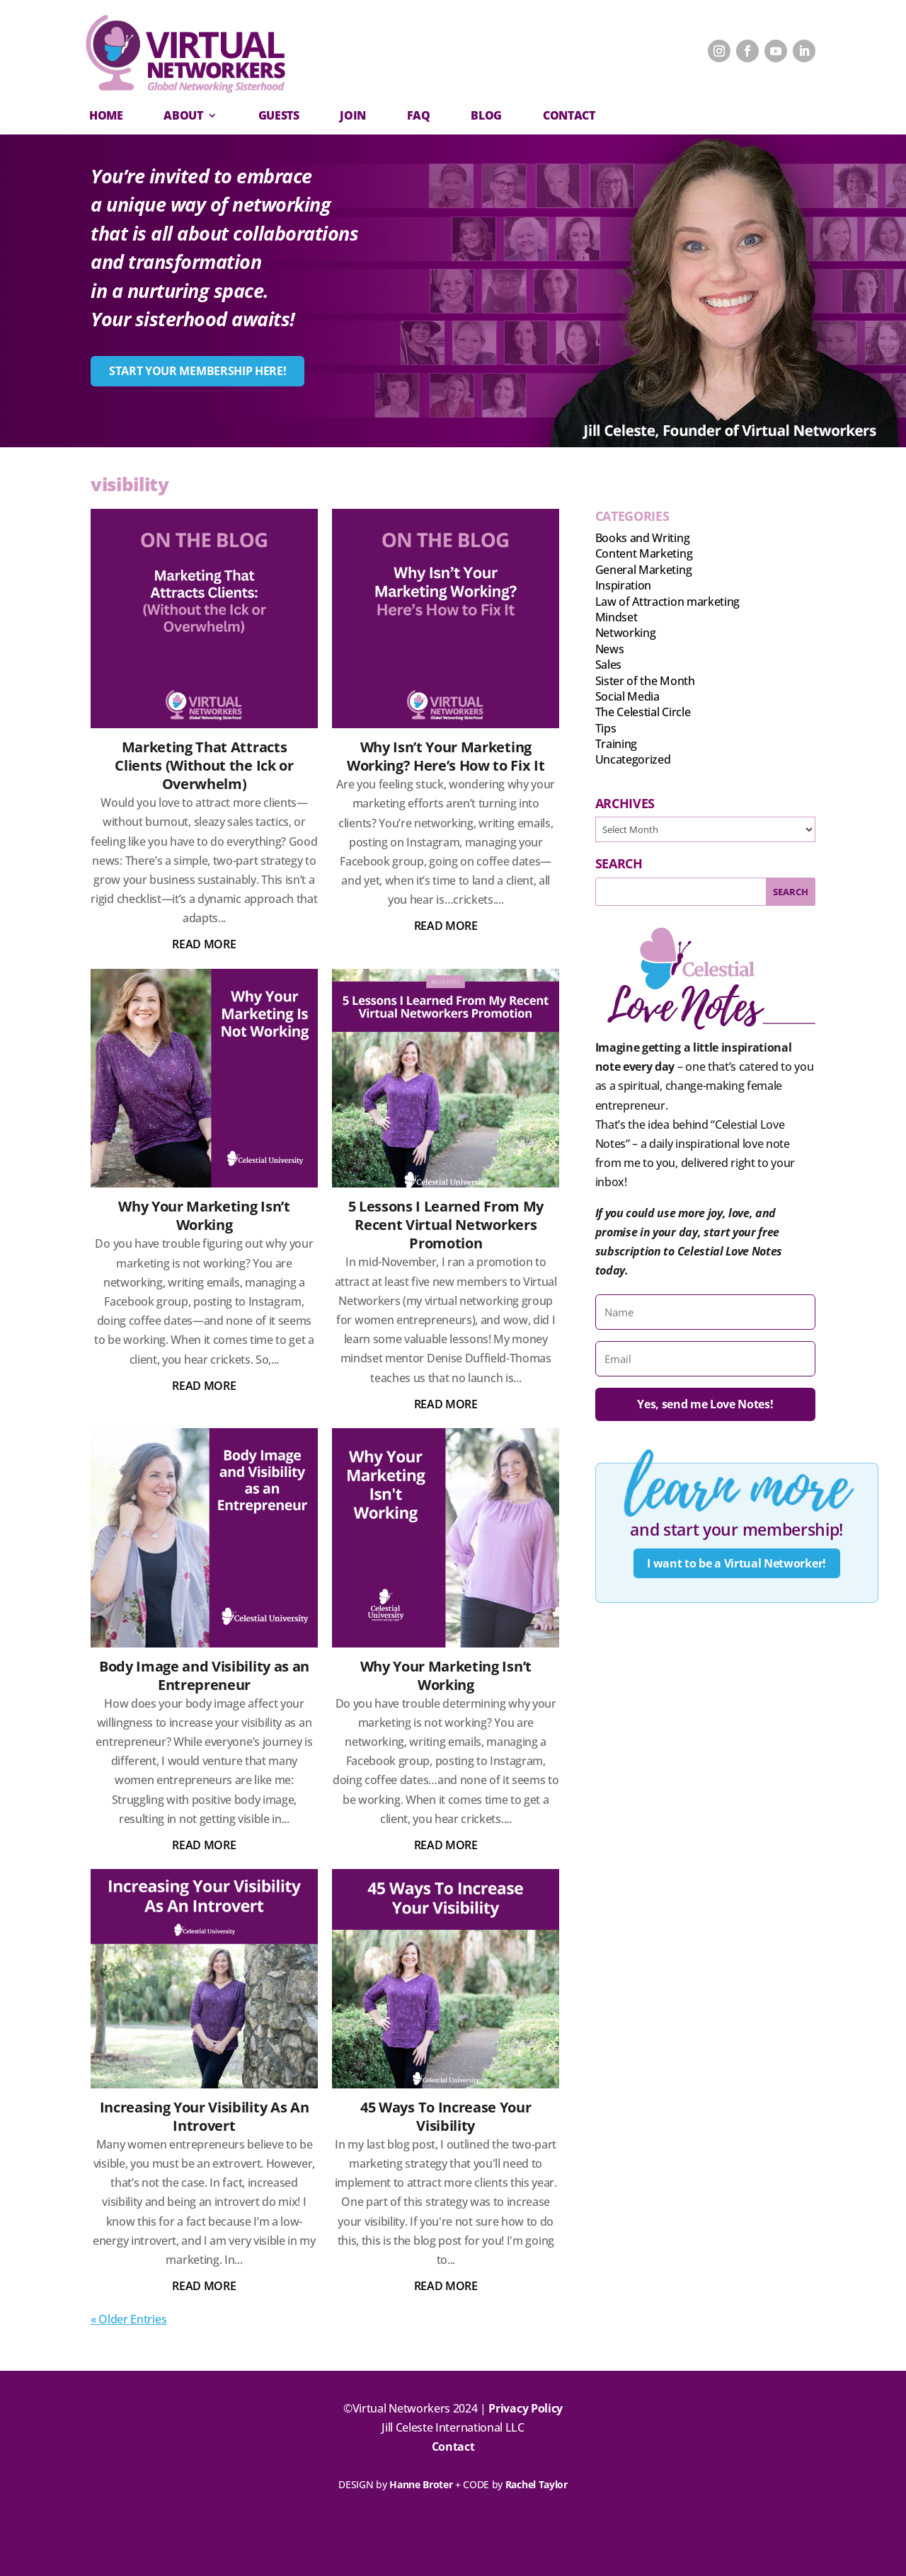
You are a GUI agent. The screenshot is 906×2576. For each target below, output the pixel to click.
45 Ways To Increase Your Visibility (445, 2116)
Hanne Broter (420, 2484)
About (183, 115)
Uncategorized (633, 759)
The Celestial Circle (643, 712)
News (609, 649)
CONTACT (569, 115)
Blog (486, 115)
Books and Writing (642, 538)
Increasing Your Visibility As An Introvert (204, 2116)
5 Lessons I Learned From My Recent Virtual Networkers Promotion (446, 1225)
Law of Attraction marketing (667, 601)
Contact (453, 2446)
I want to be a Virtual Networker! (736, 1563)
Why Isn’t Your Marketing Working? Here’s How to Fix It (446, 756)
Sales (608, 664)
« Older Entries (128, 2319)
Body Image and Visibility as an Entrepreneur (204, 1675)
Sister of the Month (645, 681)
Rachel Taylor (536, 2484)
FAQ (418, 115)
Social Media (627, 696)
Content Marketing (644, 553)
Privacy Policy (525, 2408)
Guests (278, 115)
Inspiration (623, 585)
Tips (606, 728)
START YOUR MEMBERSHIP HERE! (197, 371)
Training (616, 744)
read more (204, 944)
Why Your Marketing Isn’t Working (203, 1215)
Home (106, 115)
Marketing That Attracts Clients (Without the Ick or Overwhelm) (204, 765)
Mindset (616, 617)
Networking (625, 632)
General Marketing (643, 569)
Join (353, 115)
